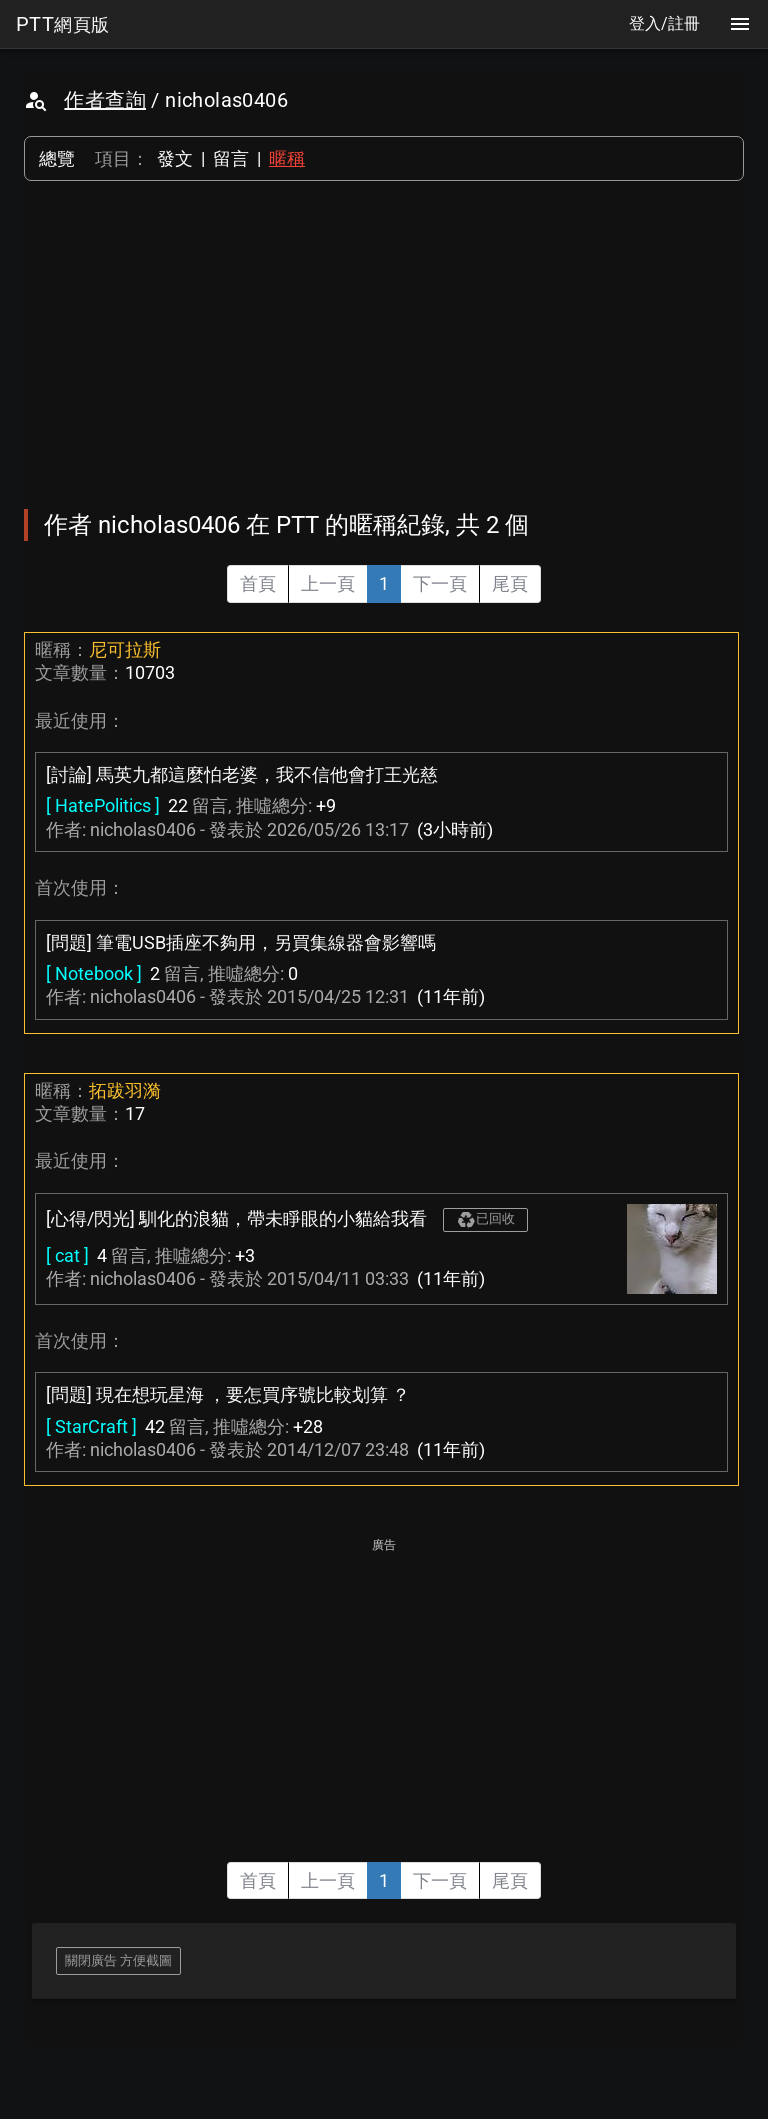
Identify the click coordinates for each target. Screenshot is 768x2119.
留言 (231, 158)
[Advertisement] (384, 345)
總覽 (57, 158)
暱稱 (287, 158)
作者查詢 (105, 100)
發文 (175, 158)
